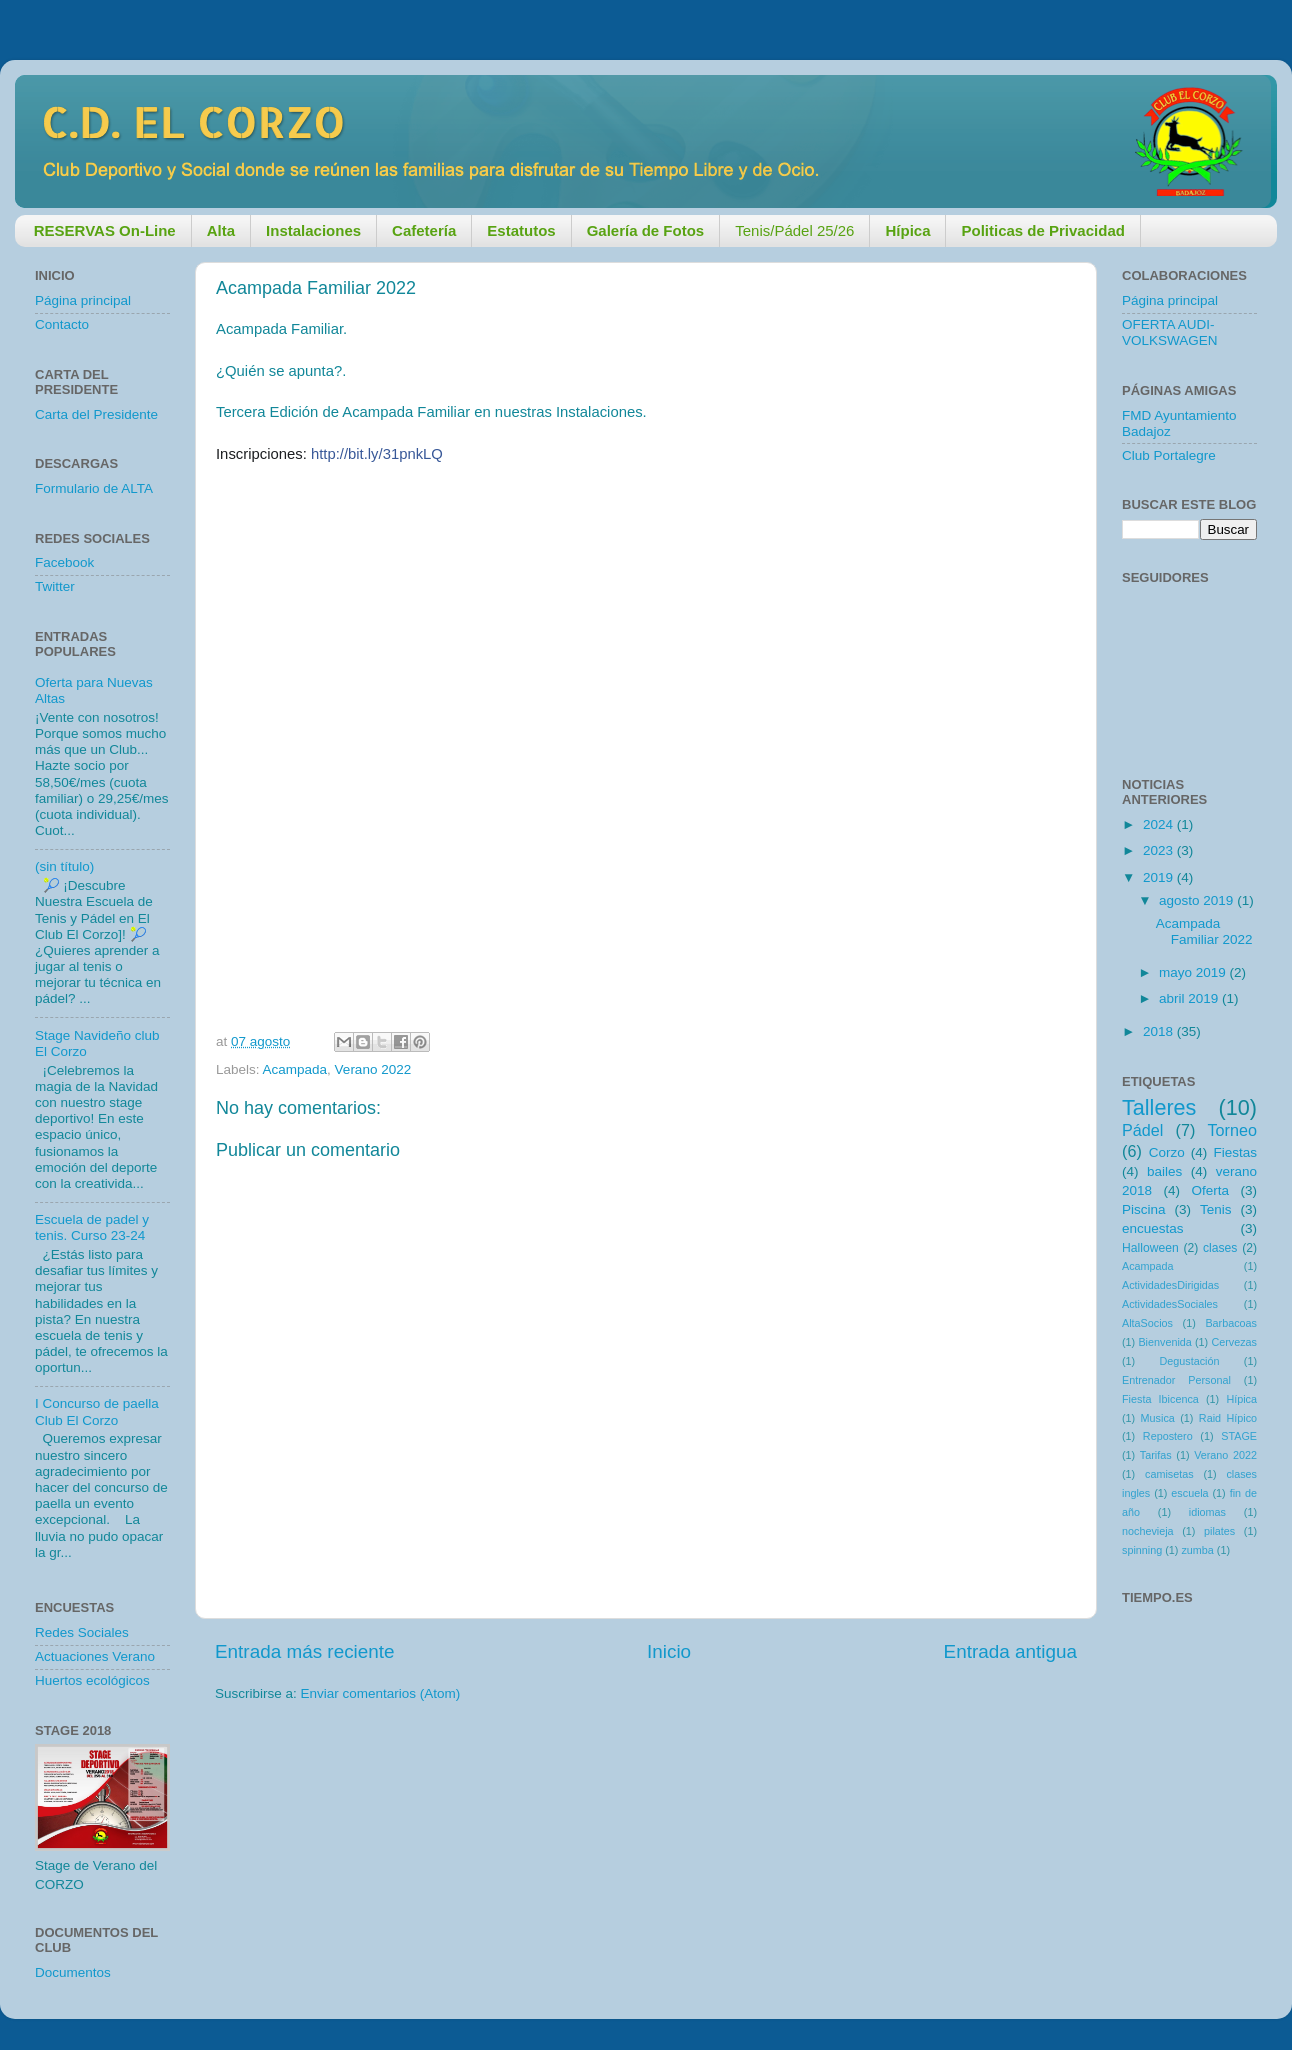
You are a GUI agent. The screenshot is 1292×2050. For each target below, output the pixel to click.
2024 (1160, 824)
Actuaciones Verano (95, 1656)
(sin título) (64, 866)
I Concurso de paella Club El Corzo (97, 1411)
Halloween (1150, 1248)
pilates (1219, 1531)
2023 (1160, 850)
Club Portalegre (1169, 455)
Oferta (1210, 1190)
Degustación (1189, 1361)
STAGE (1239, 1436)
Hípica (1241, 1399)
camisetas (1169, 1474)
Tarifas (1156, 1455)
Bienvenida (1164, 1342)
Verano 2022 (373, 1069)
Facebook (64, 562)
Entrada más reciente (305, 1651)
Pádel (1142, 1130)
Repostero (1168, 1436)
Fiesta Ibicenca (1160, 1399)
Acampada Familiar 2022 (1204, 931)
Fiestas (1235, 1152)
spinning (1142, 1550)
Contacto (62, 324)
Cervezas (1234, 1342)
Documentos (73, 1972)
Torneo (1233, 1130)
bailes (1164, 1171)
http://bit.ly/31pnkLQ (377, 454)
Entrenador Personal (1176, 1380)
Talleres (1159, 1107)
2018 (1160, 1031)
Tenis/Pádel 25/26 (794, 230)
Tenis (1216, 1209)
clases (1220, 1248)
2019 (1160, 877)
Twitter (55, 586)
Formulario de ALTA (94, 488)
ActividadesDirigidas (1170, 1285)
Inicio (669, 1651)
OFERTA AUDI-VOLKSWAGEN (1170, 332)
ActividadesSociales (1170, 1304)
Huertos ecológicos (92, 1680)
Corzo (1167, 1152)
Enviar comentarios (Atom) (381, 1693)
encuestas (1153, 1228)
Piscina (1144, 1209)
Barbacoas (1231, 1323)
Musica (1158, 1418)
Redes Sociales (82, 1632)
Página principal (83, 300)
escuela (1189, 1493)
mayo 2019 (1194, 972)
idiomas (1207, 1512)
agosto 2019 (1198, 900)
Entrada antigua (1010, 1651)
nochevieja (1148, 1531)
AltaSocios (1147, 1323)
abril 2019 (1190, 998)
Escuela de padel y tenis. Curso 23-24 (92, 1227)
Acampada (295, 1069)
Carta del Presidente (96, 414)
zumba (1197, 1550)
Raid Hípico (1228, 1418)
